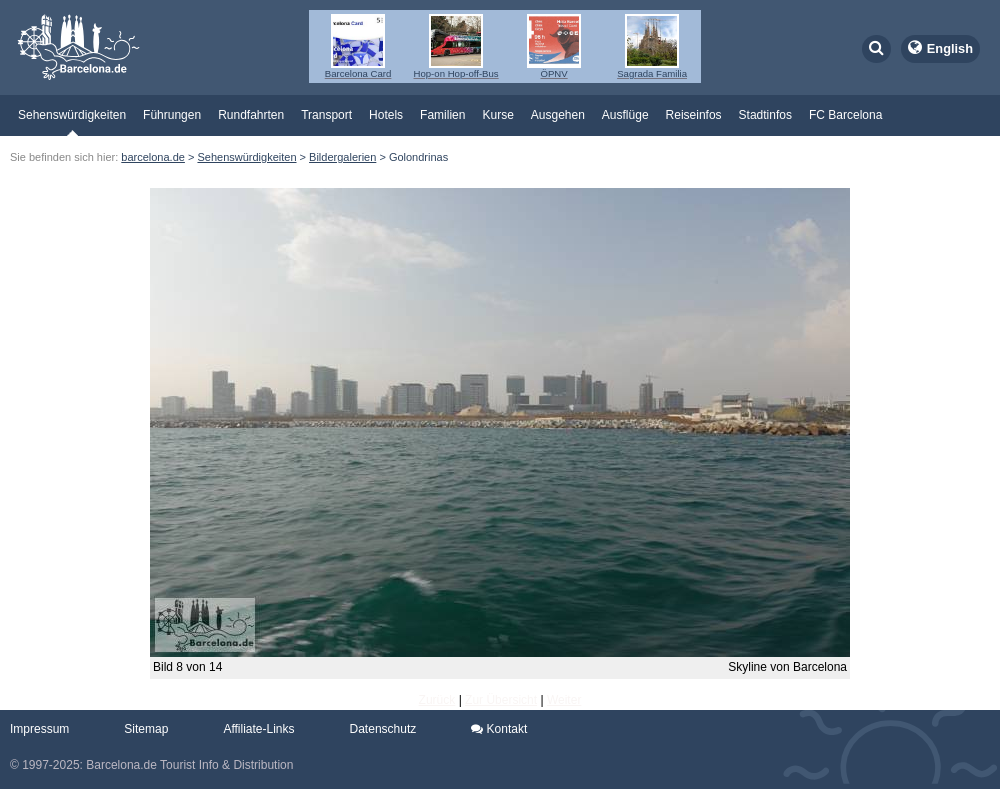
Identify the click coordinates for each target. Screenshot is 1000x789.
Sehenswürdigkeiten (72, 115)
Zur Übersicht (501, 700)
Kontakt (499, 729)
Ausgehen (558, 115)
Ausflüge (625, 115)
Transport (326, 115)
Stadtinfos (765, 115)
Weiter (564, 700)
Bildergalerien (342, 157)
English (950, 48)
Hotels (386, 115)
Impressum (39, 729)
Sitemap (146, 729)
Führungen (172, 115)
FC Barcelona (845, 115)
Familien (442, 115)
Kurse (497, 115)
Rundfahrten (251, 115)
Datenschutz (383, 729)
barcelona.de (153, 157)
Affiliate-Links (258, 729)
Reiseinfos (694, 115)
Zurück (437, 700)
